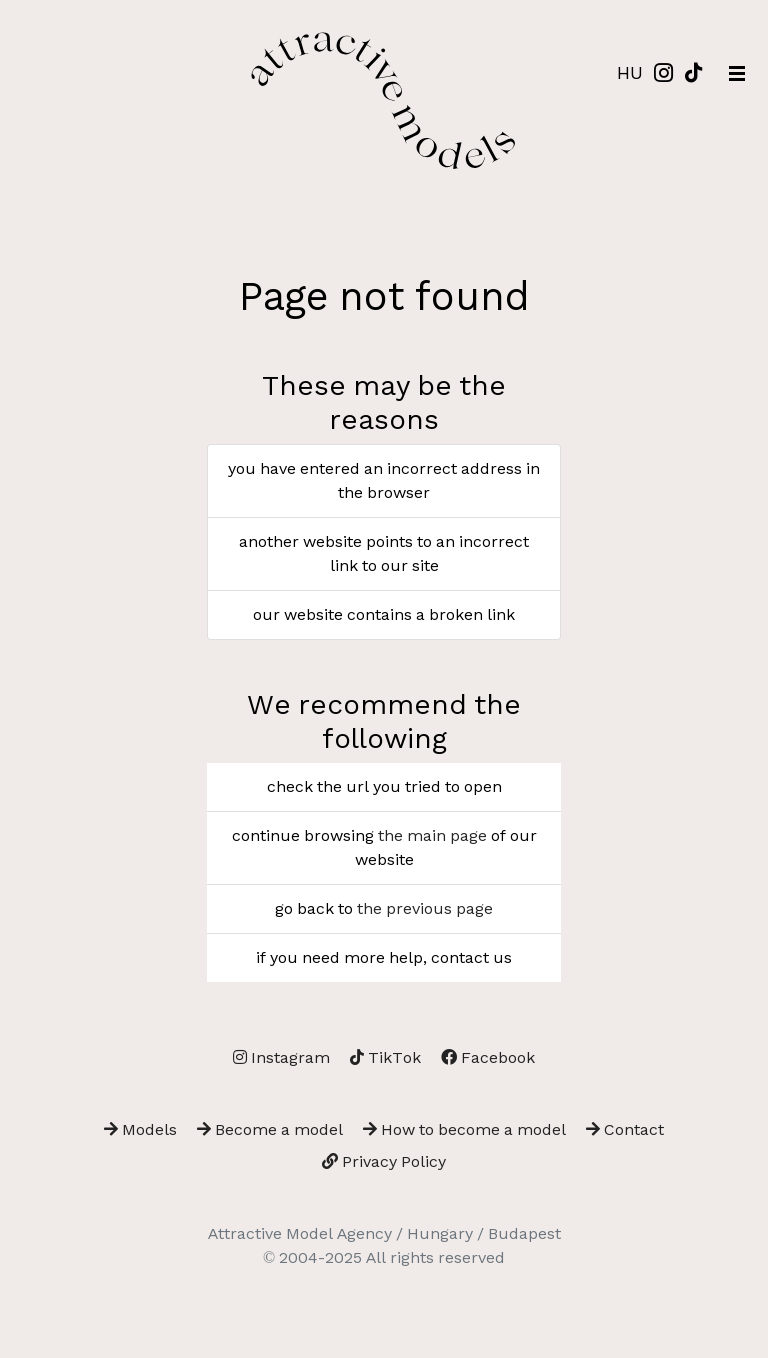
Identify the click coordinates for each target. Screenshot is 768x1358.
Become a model (270, 1129)
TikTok (385, 1057)
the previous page (425, 908)
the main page (432, 835)
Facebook (488, 1057)
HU (630, 72)
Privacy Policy (384, 1161)
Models (140, 1129)
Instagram (281, 1057)
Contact (625, 1129)
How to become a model (464, 1129)
